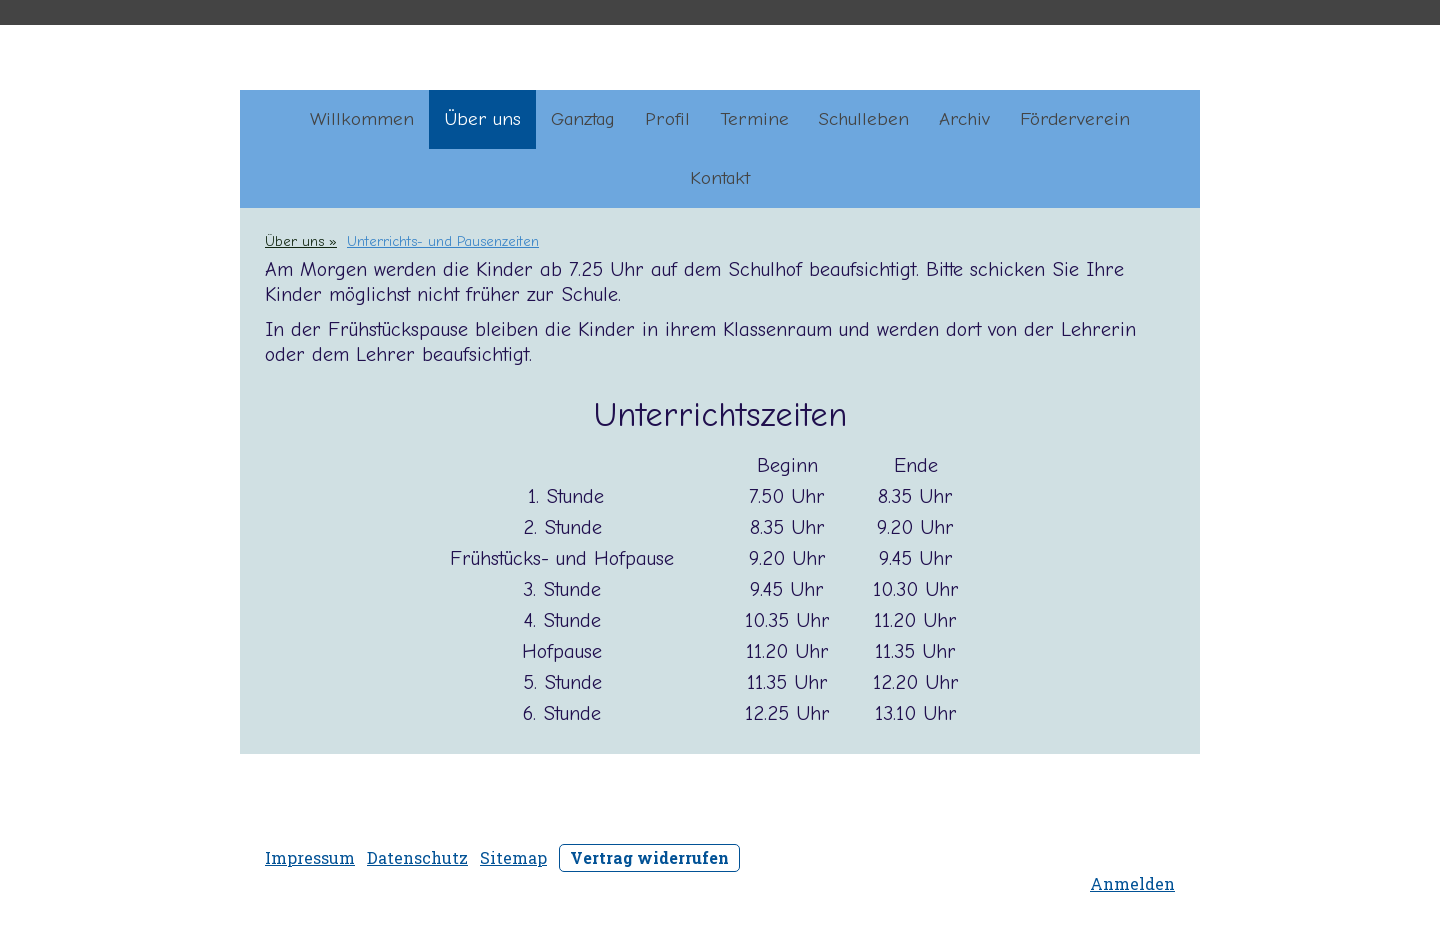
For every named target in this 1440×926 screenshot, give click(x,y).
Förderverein (1075, 119)
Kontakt (720, 178)
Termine (754, 119)
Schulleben (864, 119)
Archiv (964, 119)
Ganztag (583, 119)
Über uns (482, 119)
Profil (667, 119)
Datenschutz (417, 857)
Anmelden (1132, 883)
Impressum (310, 857)
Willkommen (362, 119)
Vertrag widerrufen (649, 857)
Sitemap (513, 857)
